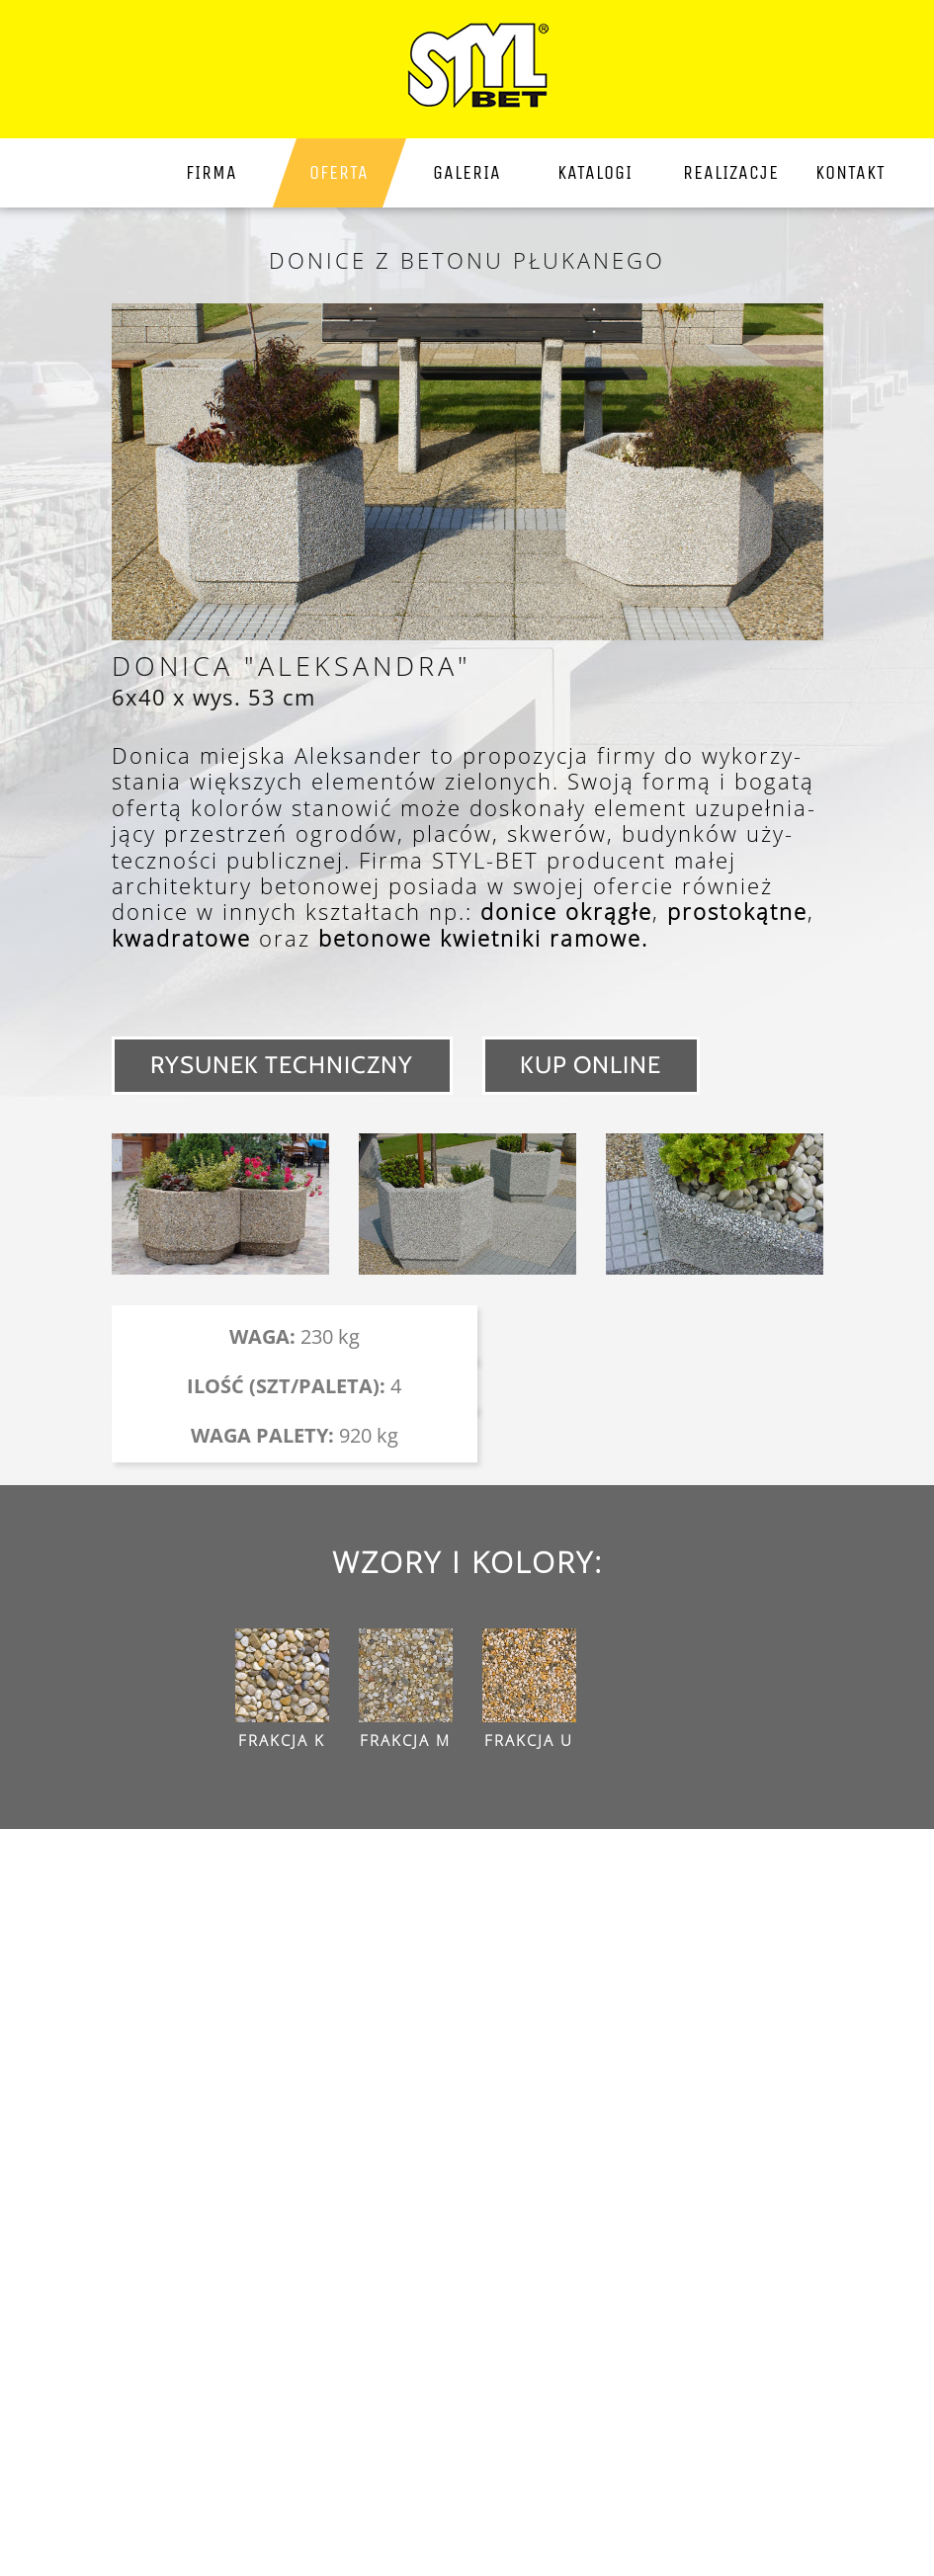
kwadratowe (181, 938)
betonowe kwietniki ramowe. (483, 938)
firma (211, 172)
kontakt (850, 172)
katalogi (595, 172)
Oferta (339, 172)
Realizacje (730, 172)
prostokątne (737, 911)
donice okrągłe (566, 911)
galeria (467, 172)
